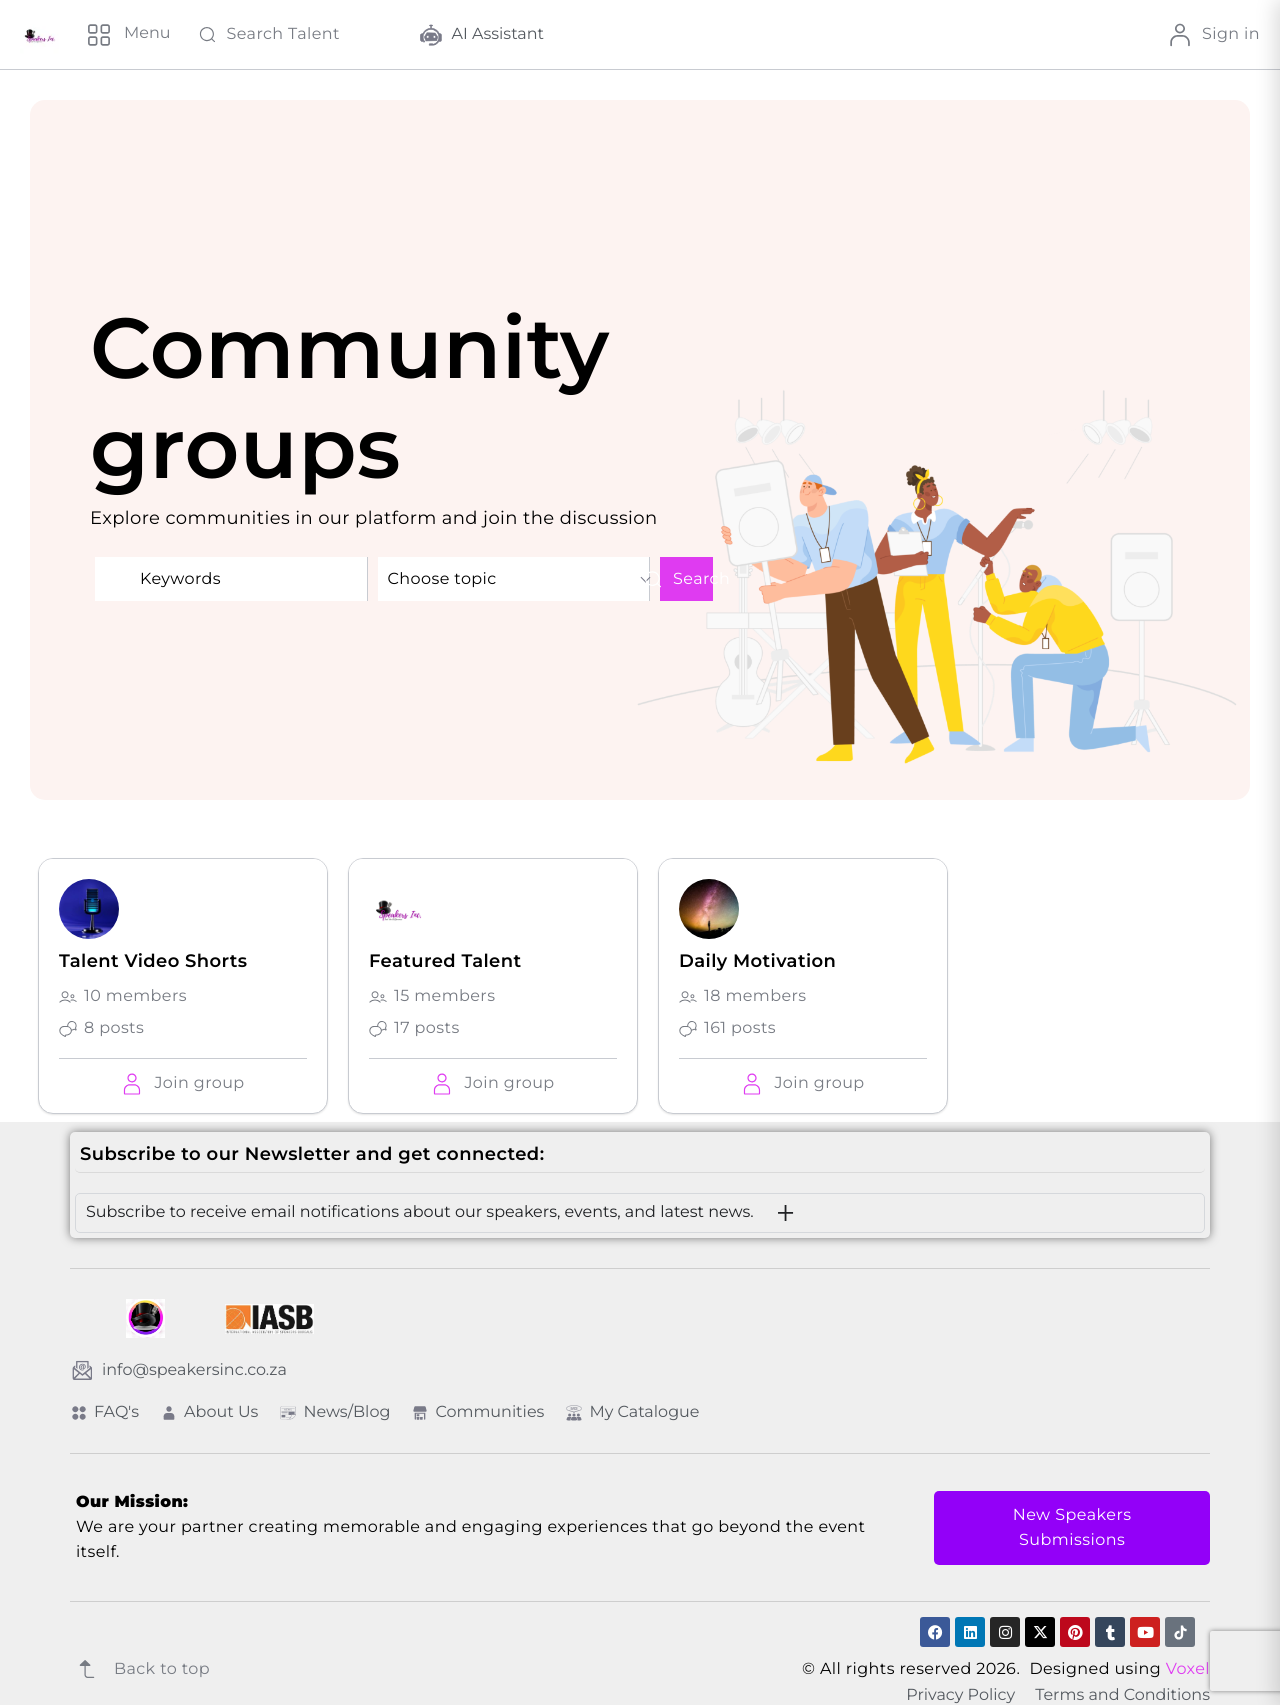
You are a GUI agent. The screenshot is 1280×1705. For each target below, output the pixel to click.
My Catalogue (632, 1412)
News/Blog (335, 1412)
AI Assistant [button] (482, 35)
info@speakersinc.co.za (179, 1370)
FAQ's (105, 1412)
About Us (209, 1412)
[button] (182, 1083)
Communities (478, 1412)
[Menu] (127, 35)
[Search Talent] (295, 35)
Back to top (140, 1669)
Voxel (1188, 1669)
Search (686, 579)
